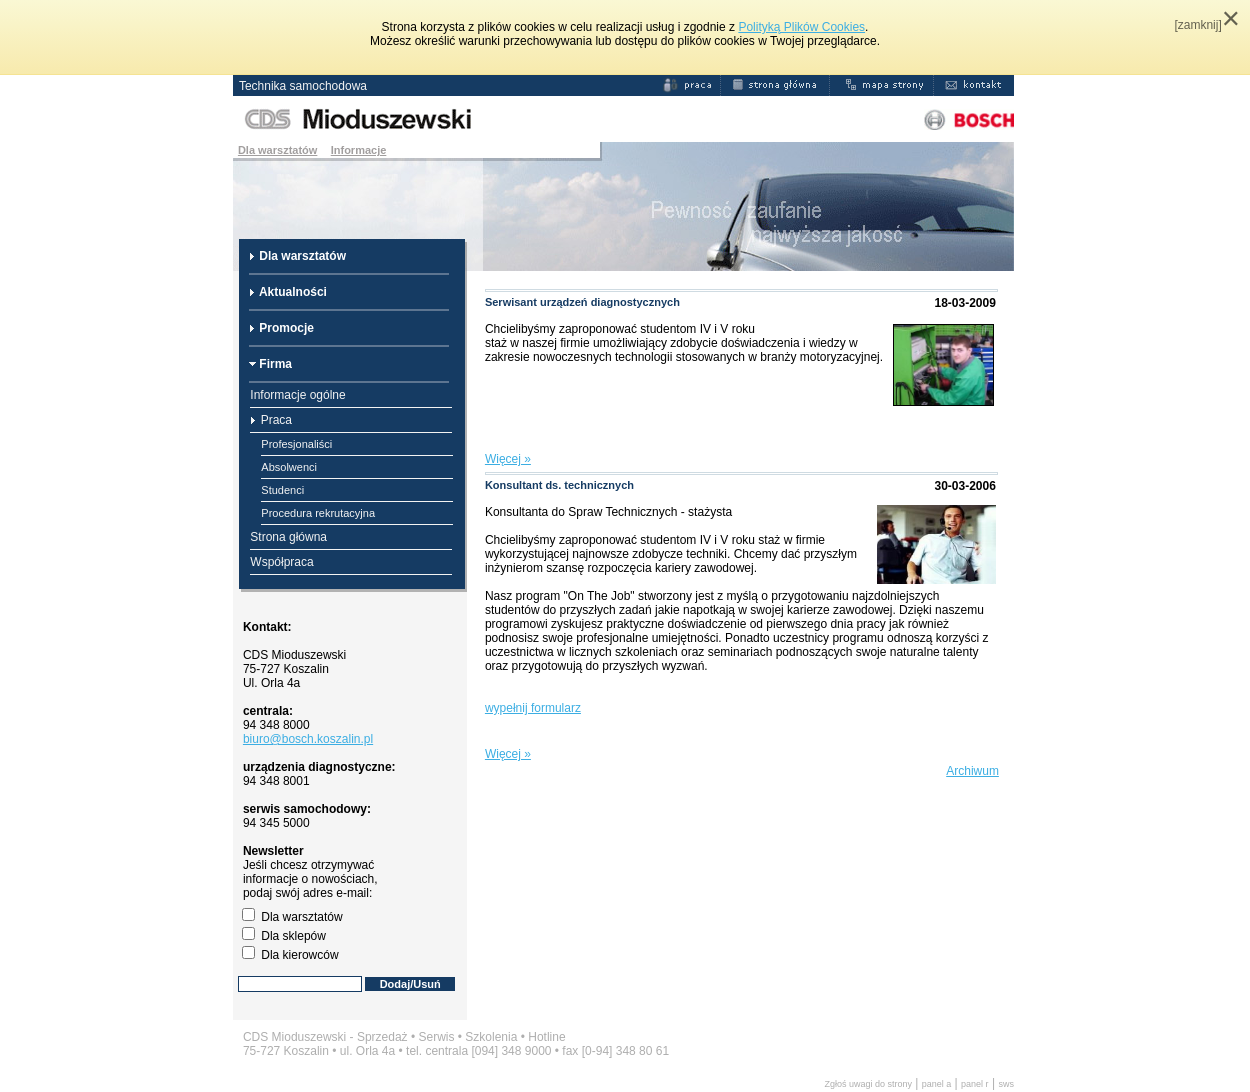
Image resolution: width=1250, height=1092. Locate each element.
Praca (271, 420)
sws (1006, 1084)
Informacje (359, 150)
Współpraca (281, 562)
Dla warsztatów (277, 150)
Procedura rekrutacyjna (318, 513)
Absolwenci (289, 467)
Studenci (282, 490)
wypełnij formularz (533, 708)
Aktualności (288, 292)
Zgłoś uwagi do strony (868, 1084)
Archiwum (972, 771)
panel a (937, 1084)
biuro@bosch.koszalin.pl (308, 739)
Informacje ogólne (297, 395)
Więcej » (508, 459)
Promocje (281, 328)
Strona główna (288, 537)
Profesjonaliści (296, 444)
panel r (975, 1084)
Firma (270, 364)
